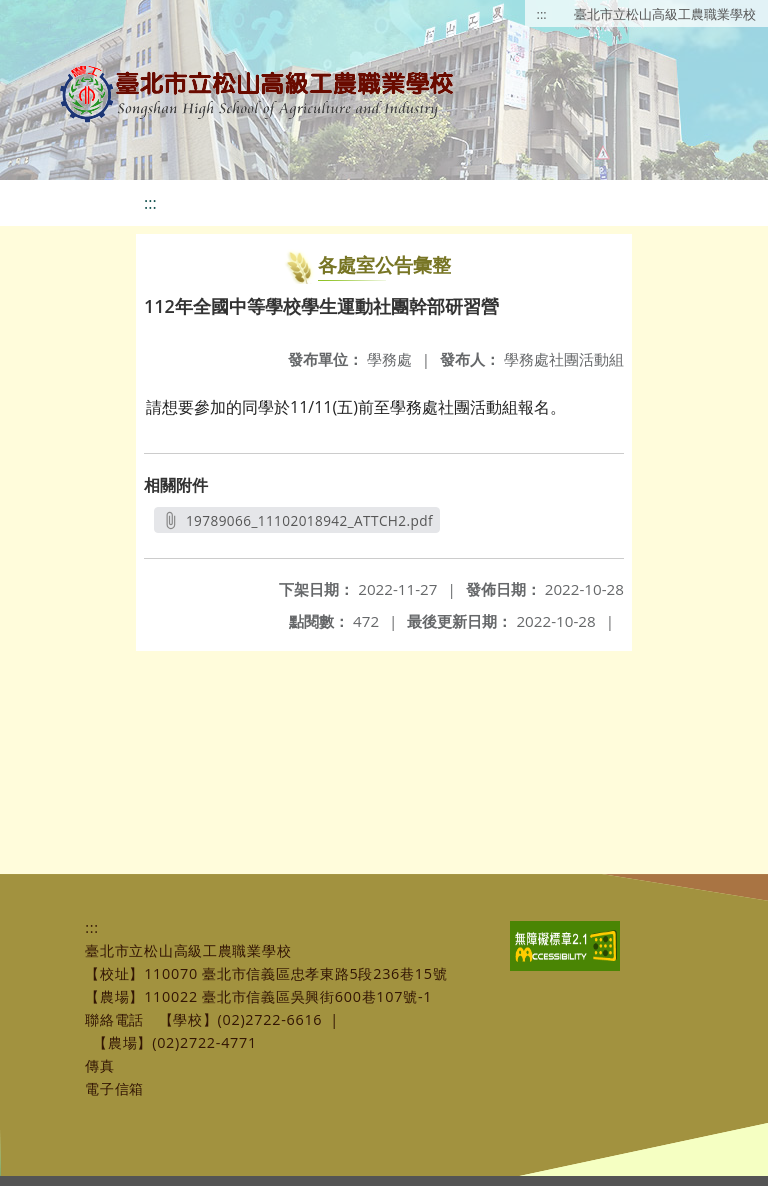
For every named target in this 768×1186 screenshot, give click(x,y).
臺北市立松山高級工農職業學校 (665, 14)
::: (542, 14)
